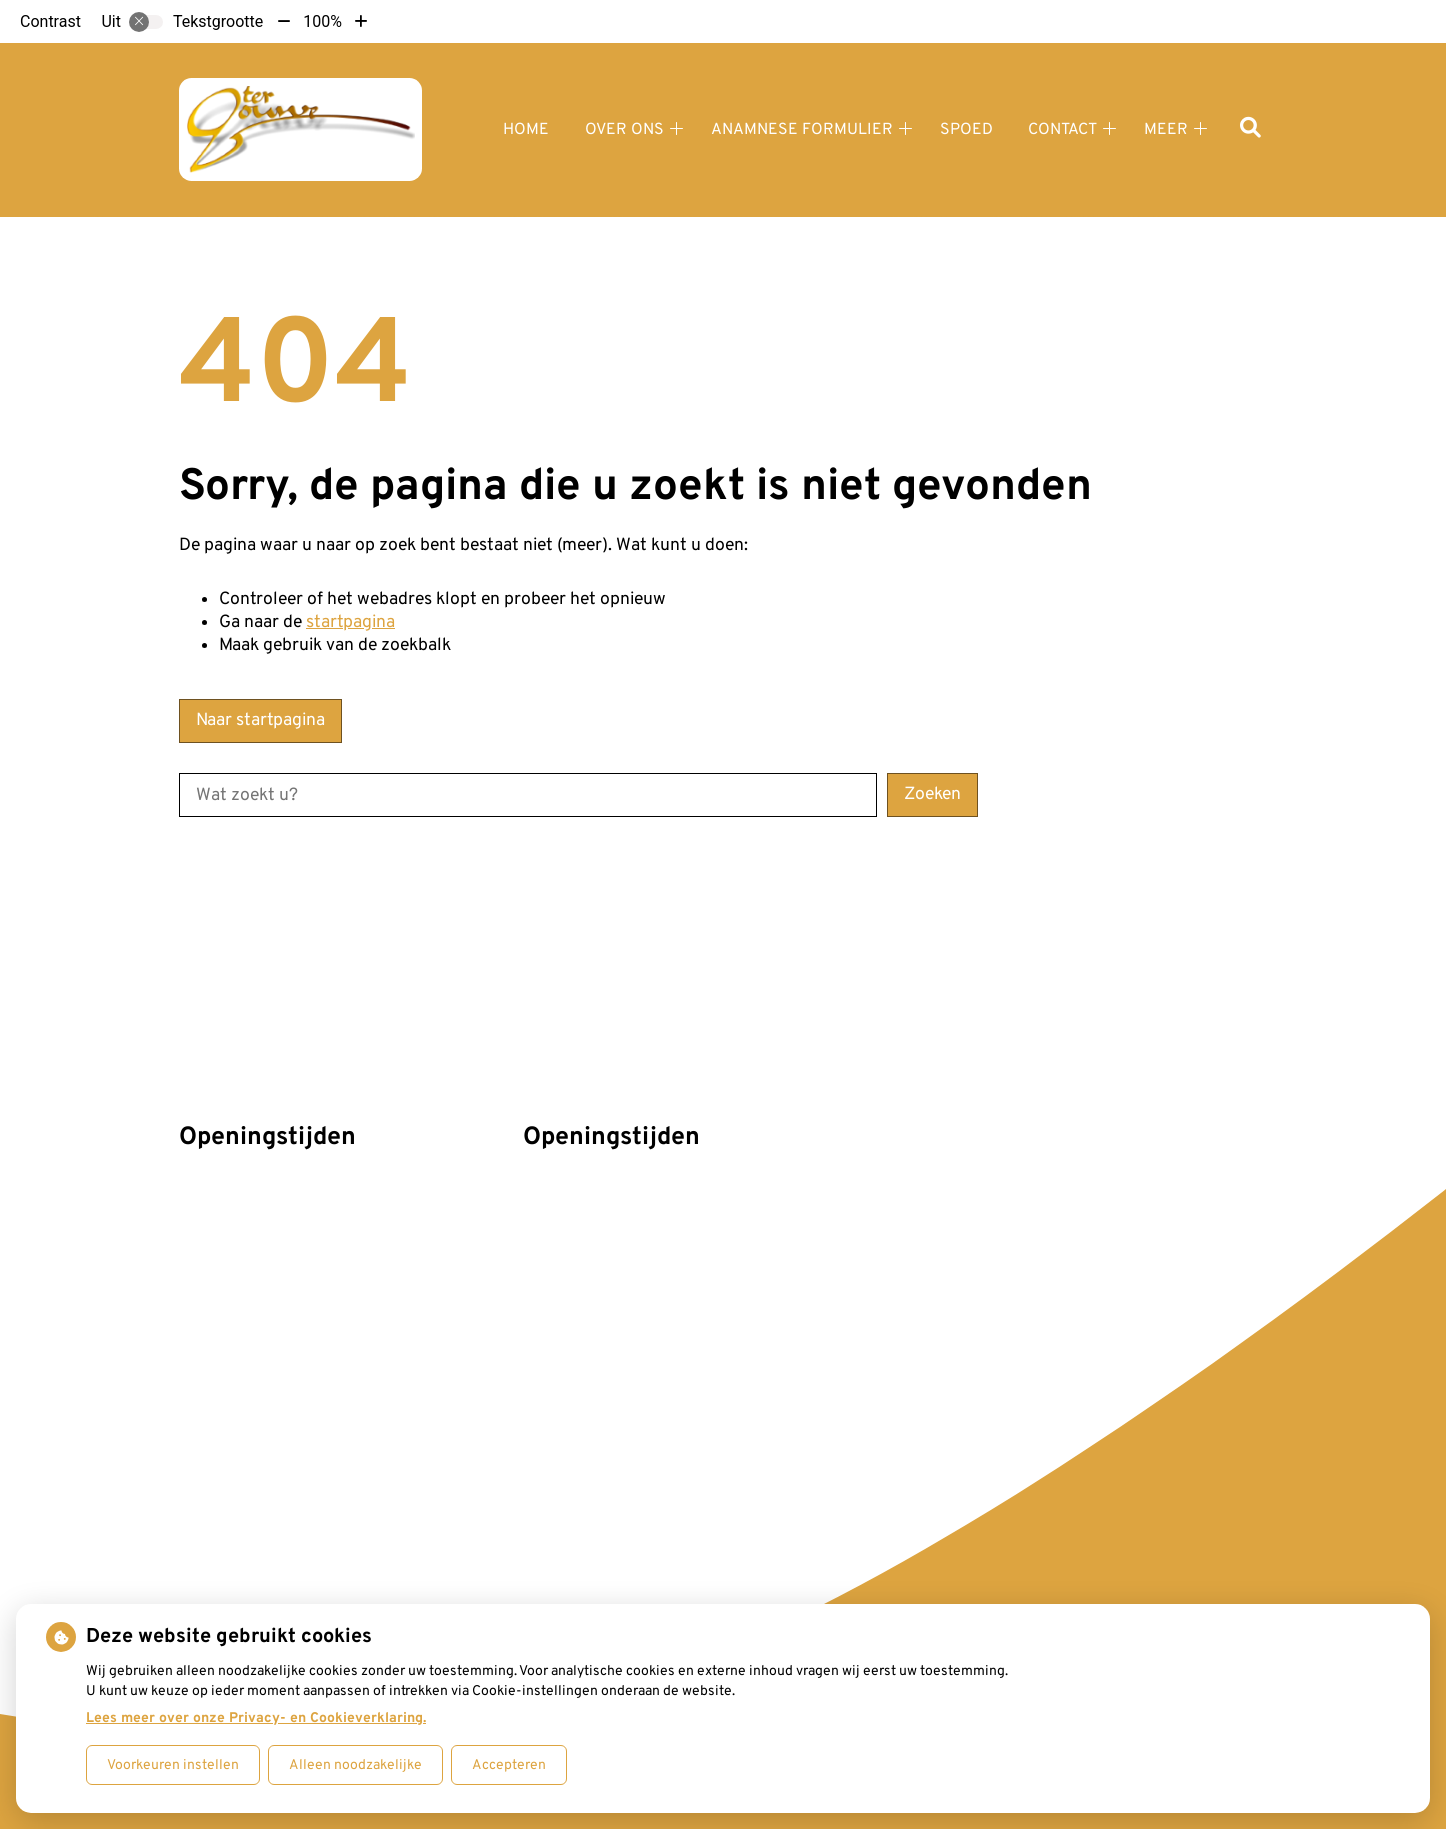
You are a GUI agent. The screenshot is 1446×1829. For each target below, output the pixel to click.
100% (322, 21)
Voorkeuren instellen (173, 1765)
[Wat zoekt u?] (528, 795)
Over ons (624, 130)
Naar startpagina (260, 720)
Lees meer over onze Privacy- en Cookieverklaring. (256, 1718)
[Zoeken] (1250, 129)
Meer (1166, 130)
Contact (1062, 130)
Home (526, 130)
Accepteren (509, 1765)
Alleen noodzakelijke (355, 1765)
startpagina (350, 622)
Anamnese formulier (802, 130)
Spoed (966, 130)
